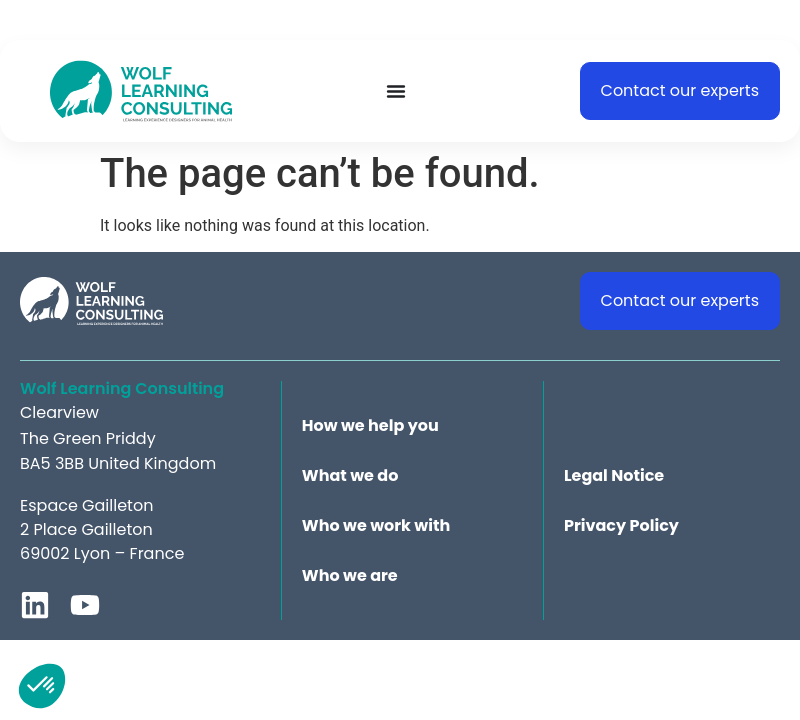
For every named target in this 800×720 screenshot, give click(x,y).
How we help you (370, 426)
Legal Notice (614, 476)
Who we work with (376, 526)
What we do (350, 476)
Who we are (350, 576)
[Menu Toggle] (396, 91)
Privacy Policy (621, 526)
